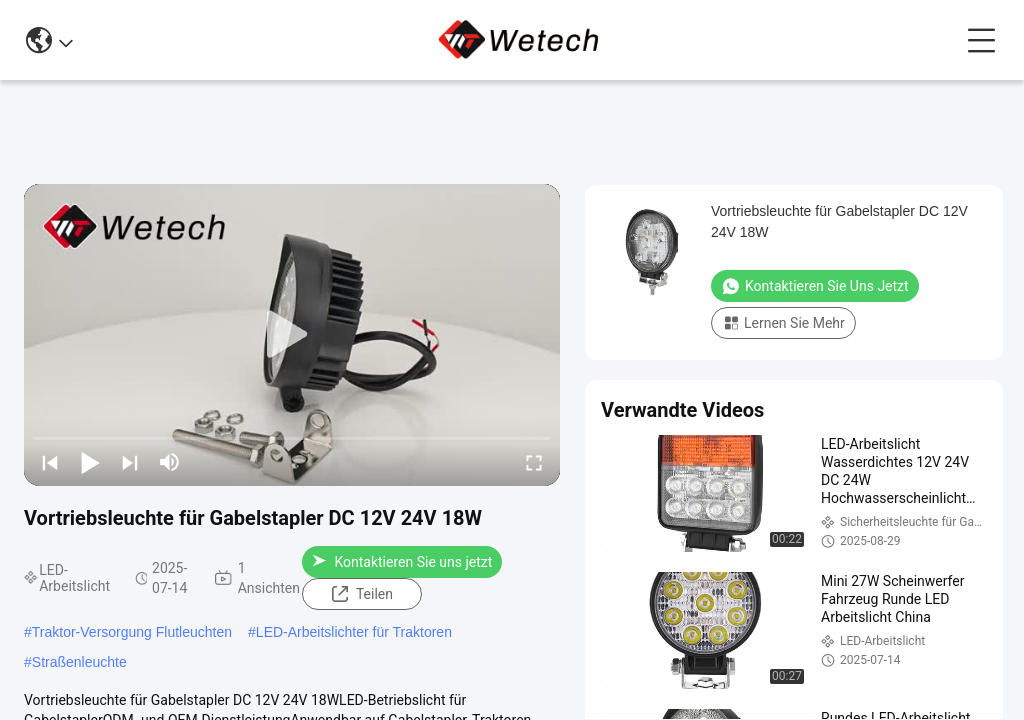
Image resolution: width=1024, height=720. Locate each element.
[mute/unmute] (170, 462)
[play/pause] (90, 462)
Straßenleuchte (79, 662)
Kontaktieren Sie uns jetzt (402, 562)
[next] (130, 462)
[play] (292, 335)
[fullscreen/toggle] (534, 462)
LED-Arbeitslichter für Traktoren (354, 632)
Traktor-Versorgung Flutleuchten (132, 632)
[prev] (50, 462)
